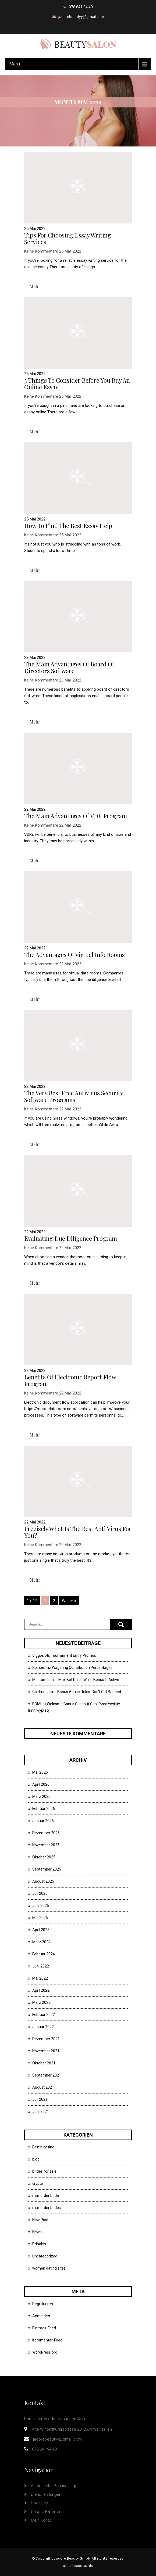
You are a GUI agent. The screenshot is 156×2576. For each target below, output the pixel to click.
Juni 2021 (40, 2111)
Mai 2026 (40, 1772)
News (37, 2232)
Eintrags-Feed (44, 2328)
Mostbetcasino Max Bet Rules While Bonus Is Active (75, 1679)
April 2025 (40, 1930)
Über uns (39, 2503)
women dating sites (49, 2268)
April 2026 (40, 1784)
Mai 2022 (40, 1978)
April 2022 (40, 1990)
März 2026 (41, 1796)
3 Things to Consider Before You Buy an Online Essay (77, 383)
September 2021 (46, 2075)
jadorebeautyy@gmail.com (81, 17)
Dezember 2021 (46, 2039)
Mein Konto (41, 2520)
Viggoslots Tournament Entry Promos (64, 1655)
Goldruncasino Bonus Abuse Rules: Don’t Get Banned (76, 1692)
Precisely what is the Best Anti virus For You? (78, 1532)
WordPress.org (44, 2352)
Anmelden (41, 2316)
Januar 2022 (43, 2027)
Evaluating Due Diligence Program (70, 1238)
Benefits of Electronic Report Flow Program (70, 1380)
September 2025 (46, 1869)
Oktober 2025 (43, 1857)
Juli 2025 (40, 1893)
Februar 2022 (43, 2014)
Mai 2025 (40, 1918)
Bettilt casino (43, 2147)
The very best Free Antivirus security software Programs (73, 1096)
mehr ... (37, 286)
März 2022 (41, 2002)
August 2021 (43, 2087)
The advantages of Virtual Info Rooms (74, 954)
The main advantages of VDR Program (75, 816)
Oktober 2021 (43, 2063)
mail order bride (45, 2195)
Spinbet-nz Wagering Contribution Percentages (72, 1667)
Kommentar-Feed (47, 2340)
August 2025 (43, 1881)
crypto (37, 2183)
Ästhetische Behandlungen (55, 2485)
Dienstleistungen (46, 2494)
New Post (40, 2220)
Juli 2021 (40, 2099)
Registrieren (42, 2304)
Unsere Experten (46, 2511)
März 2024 (41, 1942)
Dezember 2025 (46, 1833)
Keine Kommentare (41, 251)
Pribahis (39, 2244)
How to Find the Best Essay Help (68, 526)
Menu (14, 64)
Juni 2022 (40, 1966)
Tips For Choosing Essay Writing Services (67, 238)
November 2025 (45, 1845)
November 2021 (45, 2051)
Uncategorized (44, 2256)
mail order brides (46, 2207)
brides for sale (44, 2171)
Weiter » (69, 1600)
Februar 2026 (43, 1808)
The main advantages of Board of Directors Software (69, 667)
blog (36, 2159)
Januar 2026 (43, 1821)
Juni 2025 (40, 1905)
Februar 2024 (43, 1954)
